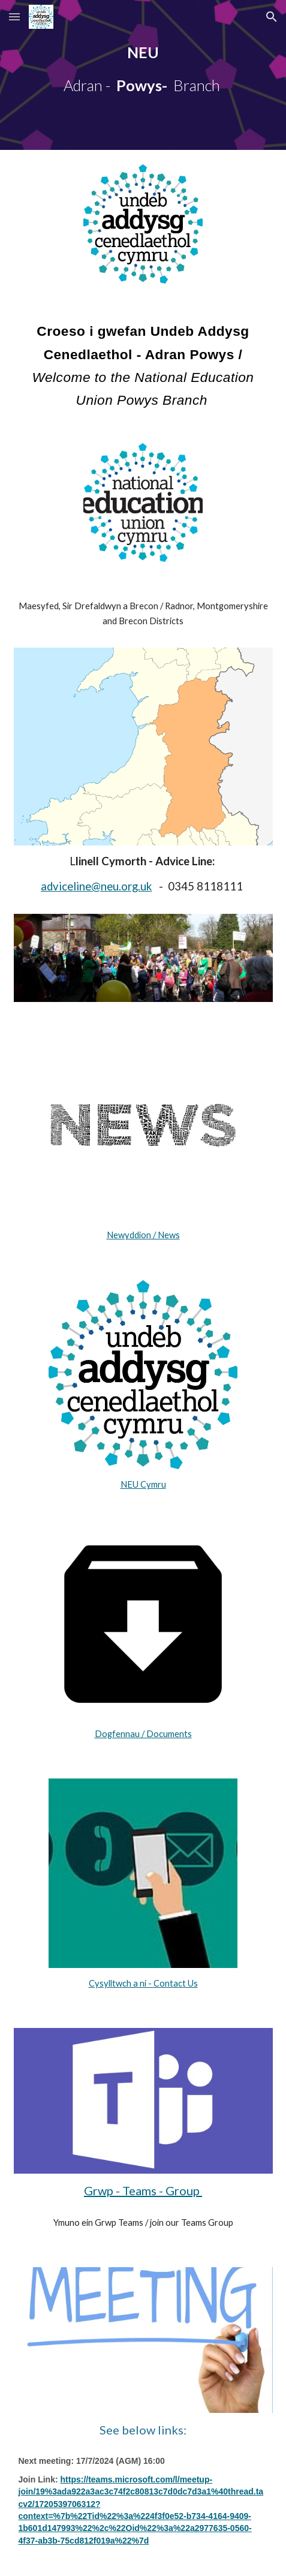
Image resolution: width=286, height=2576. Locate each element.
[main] (143, 75)
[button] (14, 16)
